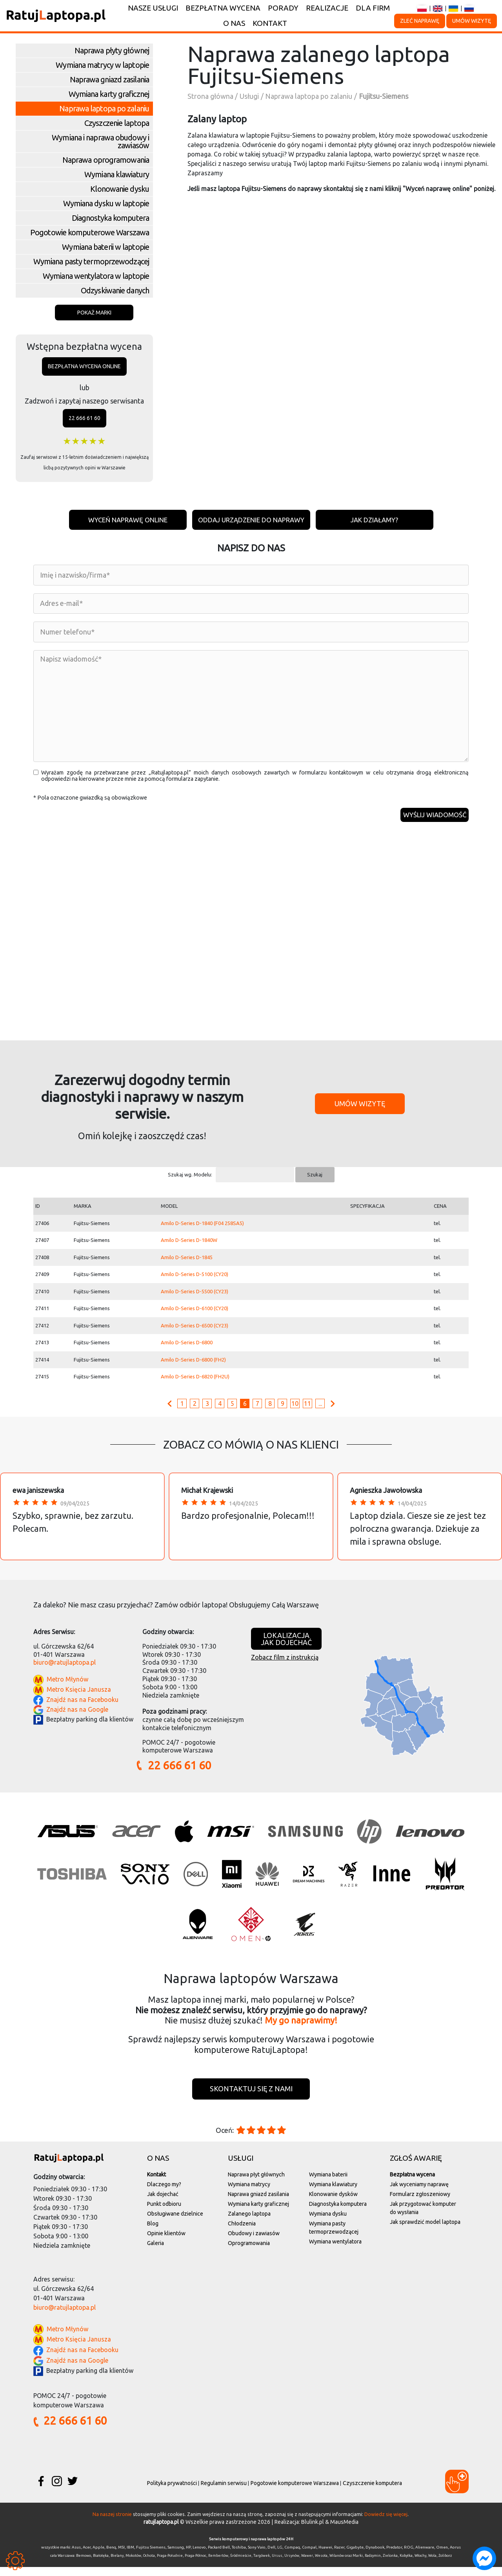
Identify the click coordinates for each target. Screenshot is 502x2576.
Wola (432, 2565)
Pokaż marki (94, 312)
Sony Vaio (257, 2556)
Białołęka (101, 2565)
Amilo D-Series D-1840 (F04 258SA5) (202, 1230)
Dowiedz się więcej (385, 2523)
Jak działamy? (381, 520)
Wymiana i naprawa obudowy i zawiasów (100, 141)
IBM (130, 2556)
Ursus (277, 2565)
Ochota (149, 2565)
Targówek (261, 2565)
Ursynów (291, 2565)
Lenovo (199, 2556)
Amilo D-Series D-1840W (189, 1247)
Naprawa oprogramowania (105, 159)
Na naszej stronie (112, 2523)
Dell (271, 2556)
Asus (76, 2556)
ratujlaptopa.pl (161, 2531)
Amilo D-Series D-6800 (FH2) (193, 1366)
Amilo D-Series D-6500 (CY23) (194, 1332)
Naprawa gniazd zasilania (109, 79)
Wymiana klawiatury (116, 174)
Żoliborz (445, 2565)
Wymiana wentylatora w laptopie (96, 275)
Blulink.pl (312, 2531)
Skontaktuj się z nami (251, 2097)
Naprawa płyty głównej (112, 50)
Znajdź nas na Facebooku (82, 1706)
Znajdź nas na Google (77, 1716)
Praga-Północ (195, 2565)
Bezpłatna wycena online (84, 366)
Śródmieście (240, 2565)
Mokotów (133, 2565)
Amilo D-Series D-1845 (187, 1264)
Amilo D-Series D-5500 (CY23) (194, 1298)
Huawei (325, 2556)
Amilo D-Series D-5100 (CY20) (194, 1281)
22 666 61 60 (84, 418)
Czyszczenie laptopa (116, 122)
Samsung (175, 2556)
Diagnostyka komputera (110, 217)
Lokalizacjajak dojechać (286, 1645)
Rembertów (218, 2565)
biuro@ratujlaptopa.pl (64, 1669)
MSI (121, 2556)
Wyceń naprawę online (121, 520)
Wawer (307, 2565)
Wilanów (336, 2565)
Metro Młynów (67, 1686)
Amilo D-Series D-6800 (187, 1350)
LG (279, 2556)
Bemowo (83, 2565)
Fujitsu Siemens (151, 2556)
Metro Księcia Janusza (79, 1696)
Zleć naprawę (419, 21)
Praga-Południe (170, 2565)
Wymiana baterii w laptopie (105, 246)
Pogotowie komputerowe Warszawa (89, 232)
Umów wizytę (471, 21)
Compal (309, 2556)
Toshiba (239, 2556)
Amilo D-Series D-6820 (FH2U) (195, 1384)
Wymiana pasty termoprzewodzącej (91, 261)
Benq (111, 2556)
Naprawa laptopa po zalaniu (104, 108)
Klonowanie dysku (119, 188)
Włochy (420, 2565)
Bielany (117, 2565)
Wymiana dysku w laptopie (106, 203)
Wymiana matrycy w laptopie (102, 64)
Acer (87, 2556)
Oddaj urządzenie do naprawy (251, 520)
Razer (339, 2556)
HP (188, 2556)
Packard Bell (219, 2556)
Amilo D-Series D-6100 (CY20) (194, 1315)
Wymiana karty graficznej (109, 93)
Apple (98, 2556)
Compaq (292, 2556)
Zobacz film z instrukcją (284, 1664)
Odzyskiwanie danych (115, 290)
